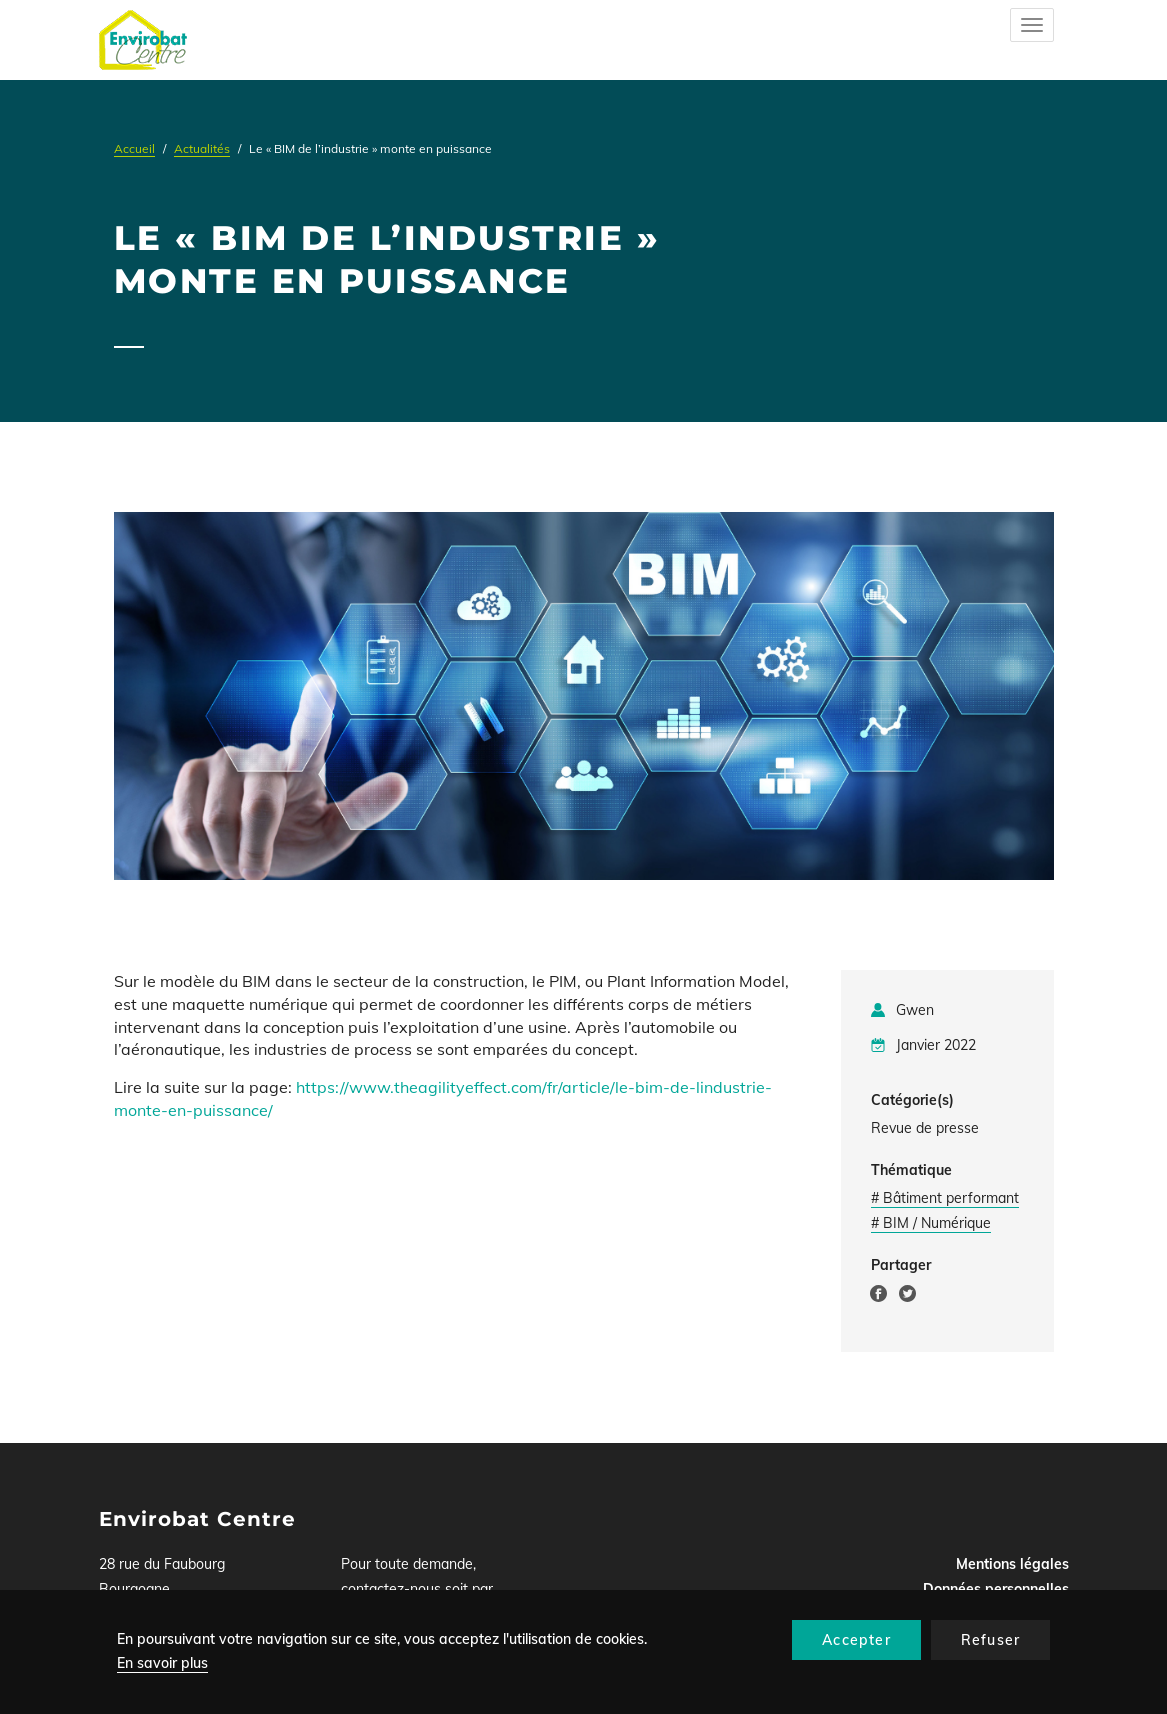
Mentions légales (1012, 1564)
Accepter (856, 1640)
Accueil (134, 148)
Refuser (990, 1640)
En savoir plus (162, 1663)
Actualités (202, 148)
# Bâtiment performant (945, 1198)
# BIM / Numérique (931, 1223)
